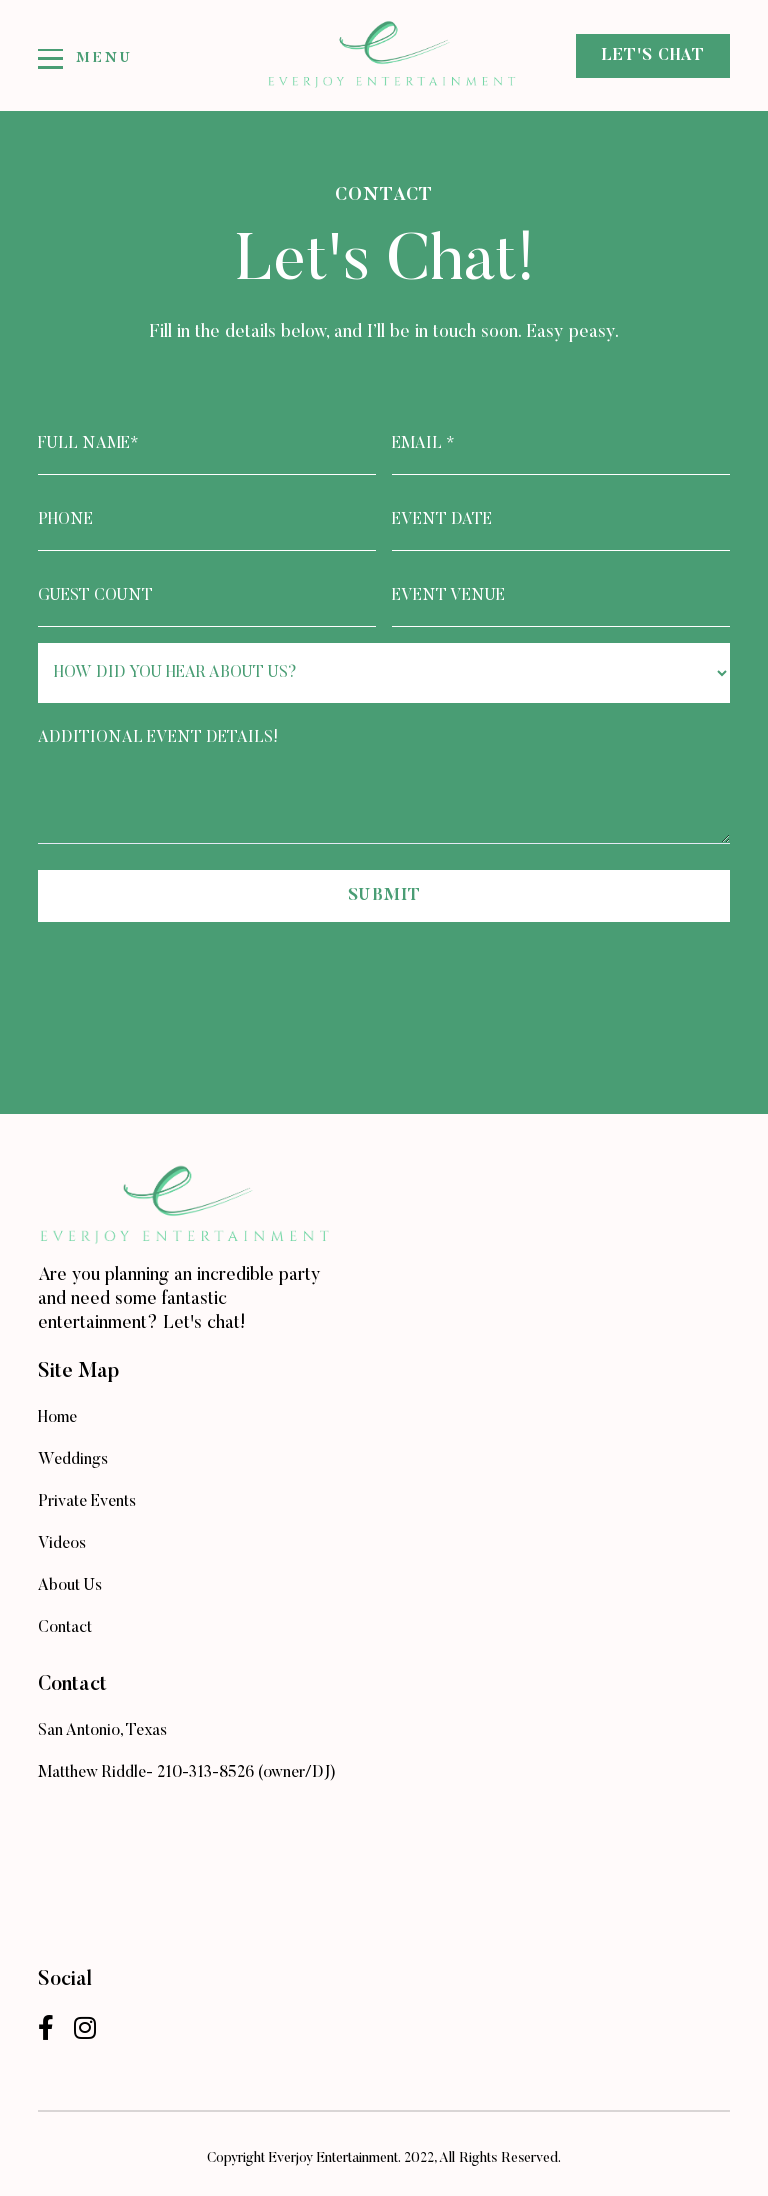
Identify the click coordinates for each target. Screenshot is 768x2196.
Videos (62, 1544)
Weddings (73, 1460)
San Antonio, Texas (102, 1731)
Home (57, 1418)
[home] (384, 55)
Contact (65, 1628)
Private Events (87, 1502)
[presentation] (190, 977)
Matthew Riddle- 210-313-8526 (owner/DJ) (187, 1773)
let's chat (653, 56)
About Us (70, 1586)
